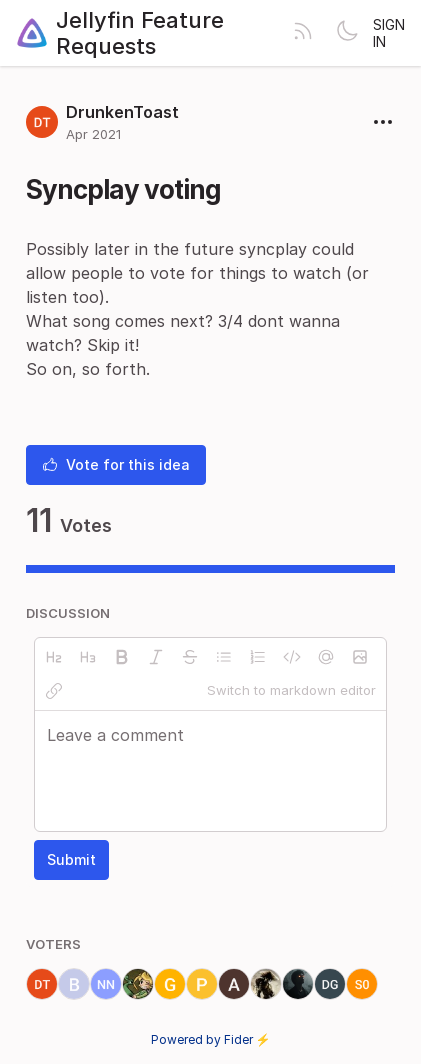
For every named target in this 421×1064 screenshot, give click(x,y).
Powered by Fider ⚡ (211, 1039)
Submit (71, 859)
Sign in (389, 33)
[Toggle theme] (347, 33)
